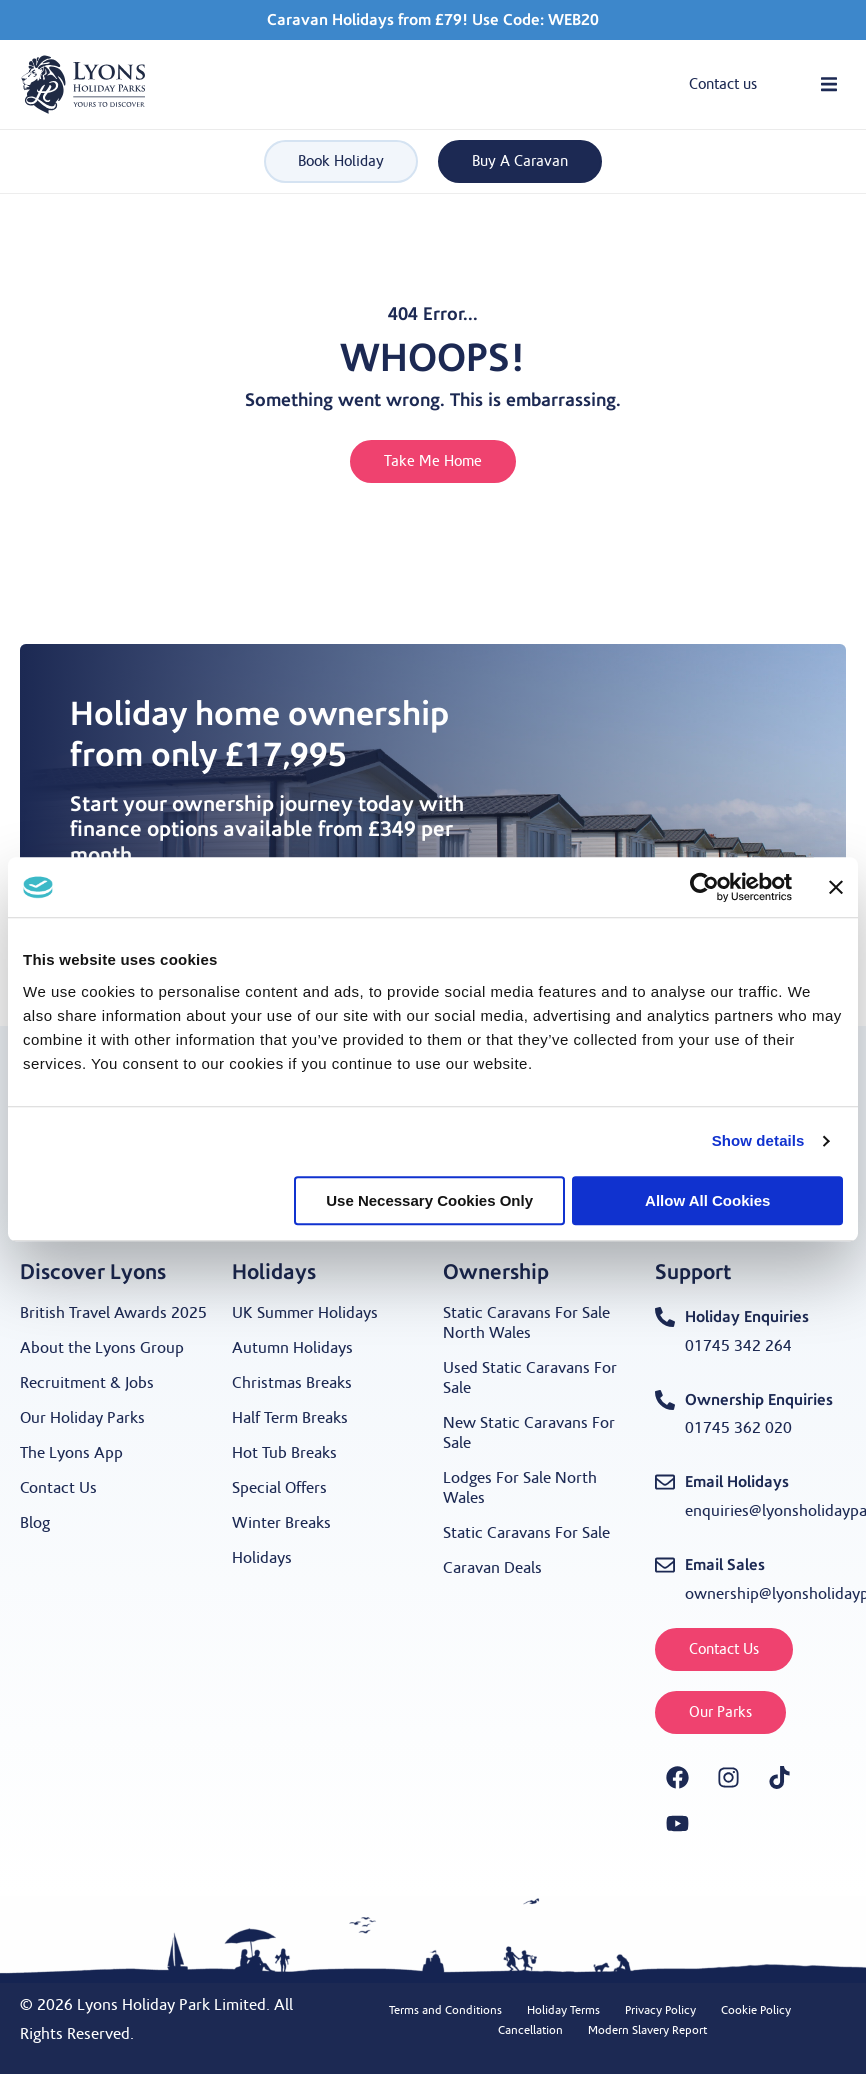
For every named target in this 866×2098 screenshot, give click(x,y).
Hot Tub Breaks (284, 1453)
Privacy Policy (660, 2010)
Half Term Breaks (290, 1418)
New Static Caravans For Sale (529, 1433)
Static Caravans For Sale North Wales (526, 1323)
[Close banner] (836, 887)
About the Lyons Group (102, 1348)
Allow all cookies (707, 1200)
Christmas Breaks (292, 1383)
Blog (35, 1523)
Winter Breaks (281, 1523)
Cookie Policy (756, 2010)
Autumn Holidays (292, 1348)
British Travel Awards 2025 (113, 1313)
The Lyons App (71, 1453)
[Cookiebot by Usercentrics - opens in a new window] (704, 887)
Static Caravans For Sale (526, 1533)
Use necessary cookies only (429, 1200)
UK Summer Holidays (305, 1313)
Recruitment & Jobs (87, 1383)
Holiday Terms (563, 2010)
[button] (828, 84)
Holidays (262, 1558)
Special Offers (279, 1488)
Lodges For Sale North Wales (520, 1488)
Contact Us (58, 1488)
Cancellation (530, 2030)
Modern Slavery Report (647, 2030)
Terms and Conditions (445, 2010)
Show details (758, 1140)
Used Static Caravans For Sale (530, 1378)
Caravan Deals (492, 1568)
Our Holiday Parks (82, 1418)
